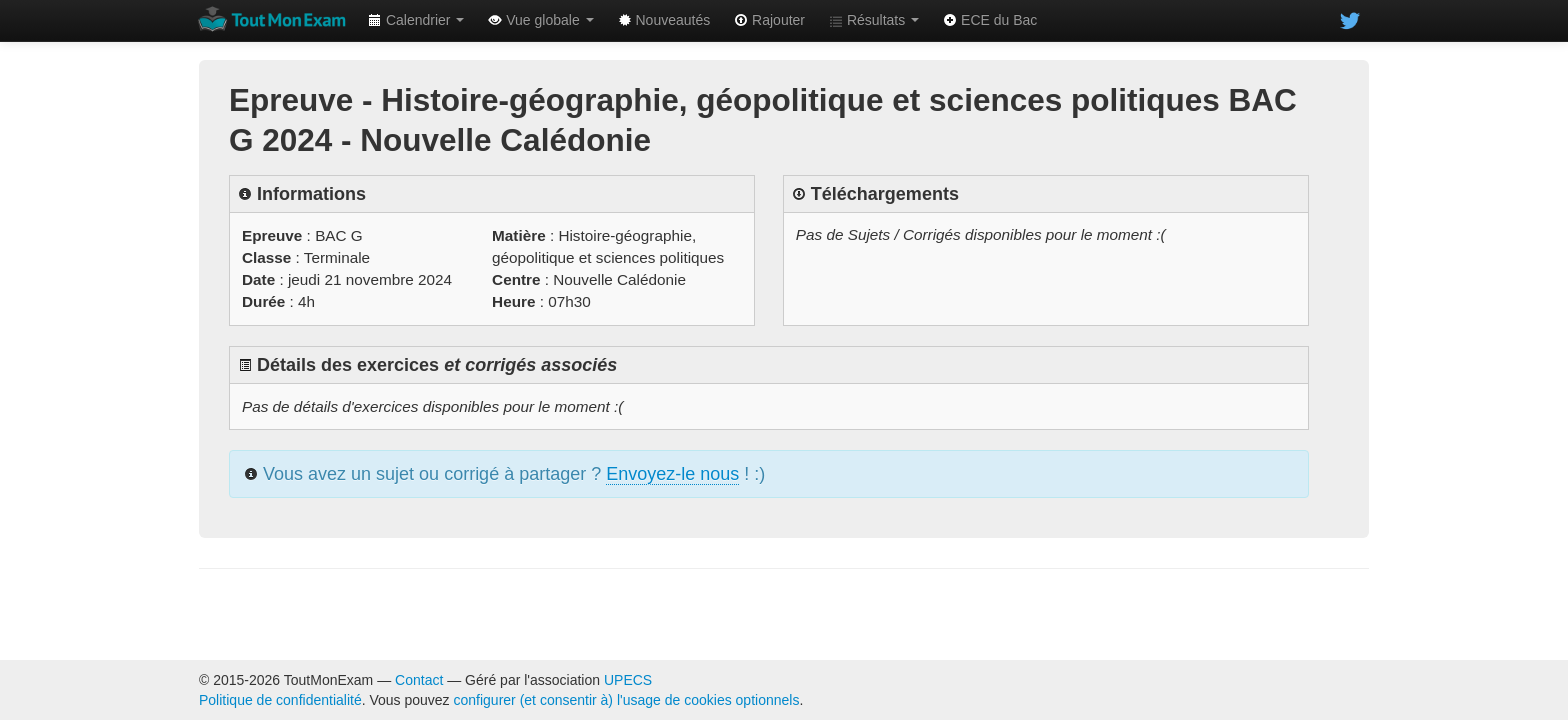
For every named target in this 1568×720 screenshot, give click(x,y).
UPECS (628, 680)
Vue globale (540, 20)
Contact (419, 680)
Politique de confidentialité (280, 700)
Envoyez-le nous (672, 474)
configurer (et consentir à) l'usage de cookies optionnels (627, 700)
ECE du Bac (990, 20)
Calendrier (416, 20)
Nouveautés (664, 20)
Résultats (874, 20)
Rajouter (769, 20)
